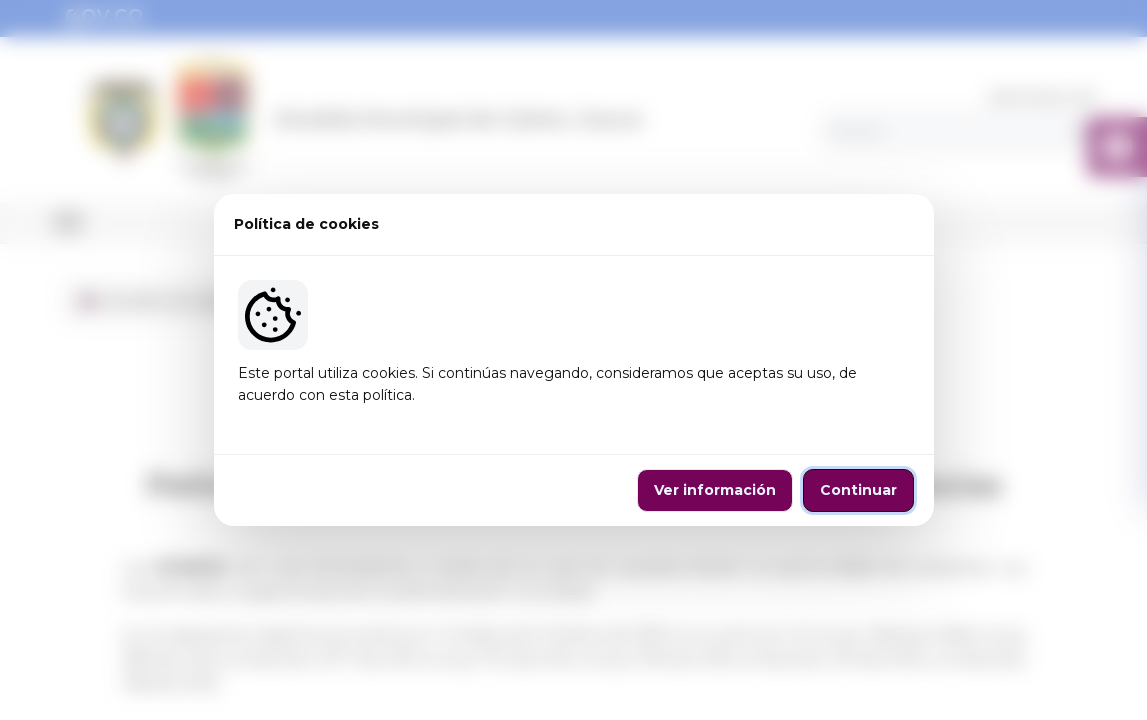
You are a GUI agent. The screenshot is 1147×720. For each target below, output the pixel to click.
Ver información (715, 490)
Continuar (858, 490)
